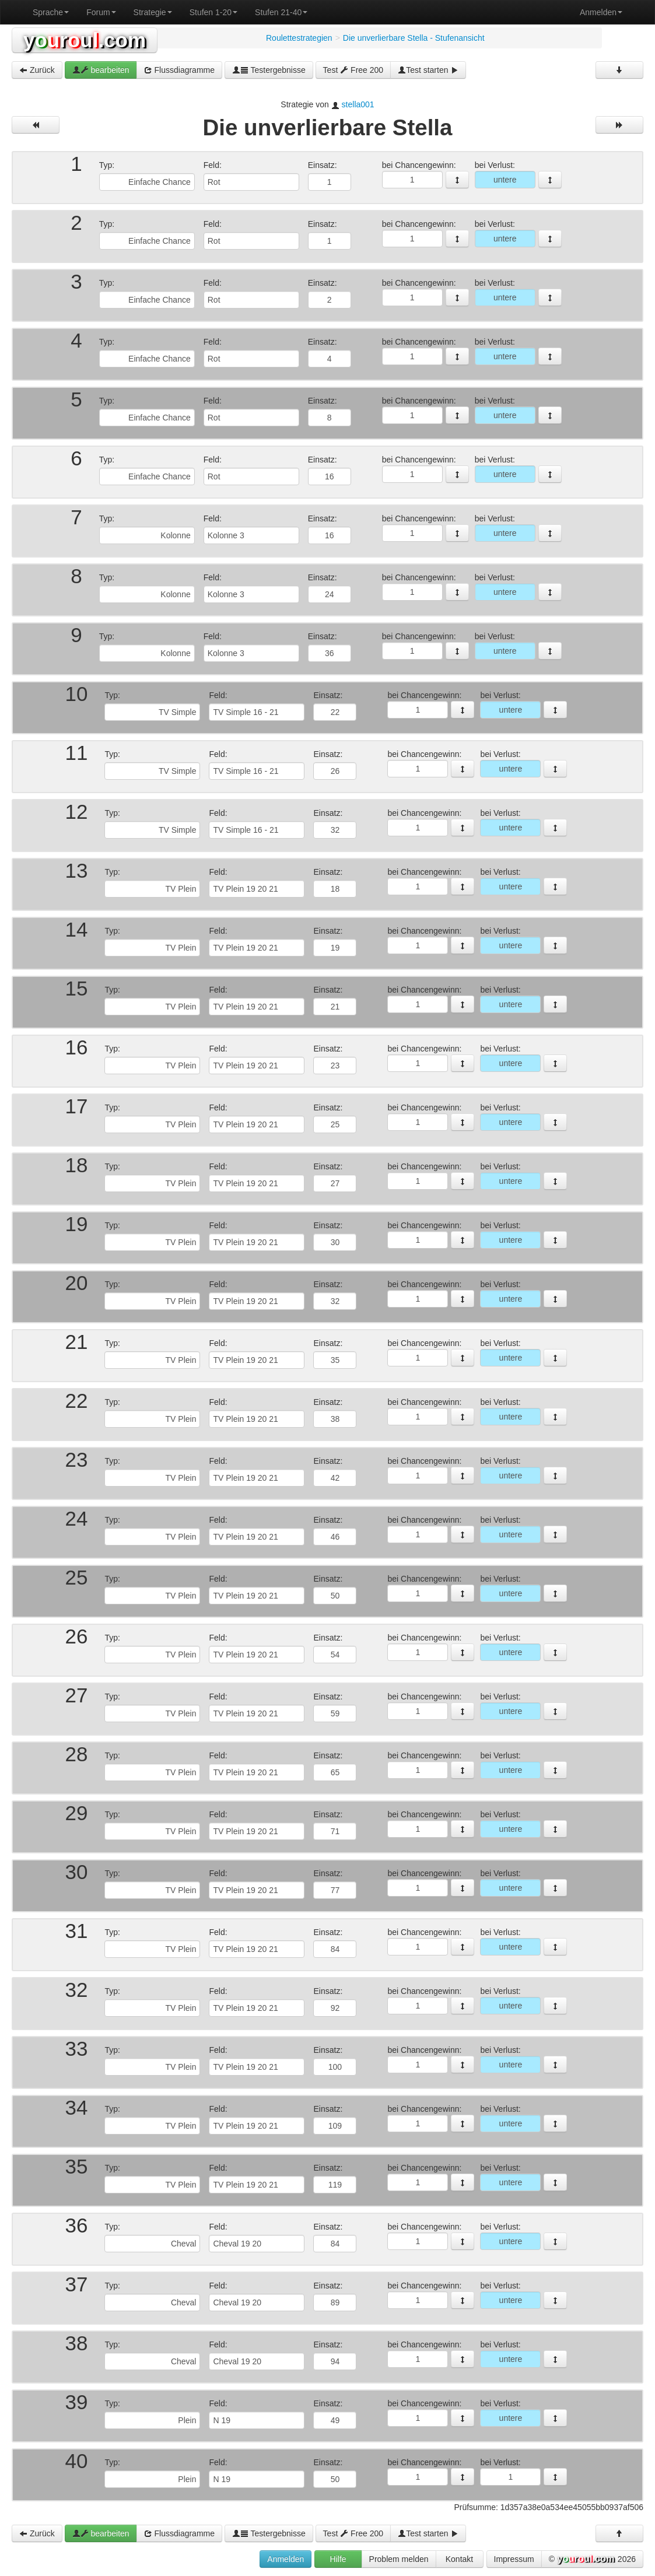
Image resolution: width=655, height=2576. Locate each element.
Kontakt (459, 2559)
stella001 (358, 104)
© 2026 (592, 2559)
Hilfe (338, 2559)
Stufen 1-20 (213, 12)
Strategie (153, 12)
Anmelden (601, 12)
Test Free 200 (353, 70)
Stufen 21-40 (281, 12)
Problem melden (399, 2559)
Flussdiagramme (179, 70)
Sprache (51, 12)
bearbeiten (100, 70)
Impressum (514, 2559)
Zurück (37, 70)
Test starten (428, 70)
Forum (100, 12)
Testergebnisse (269, 70)
